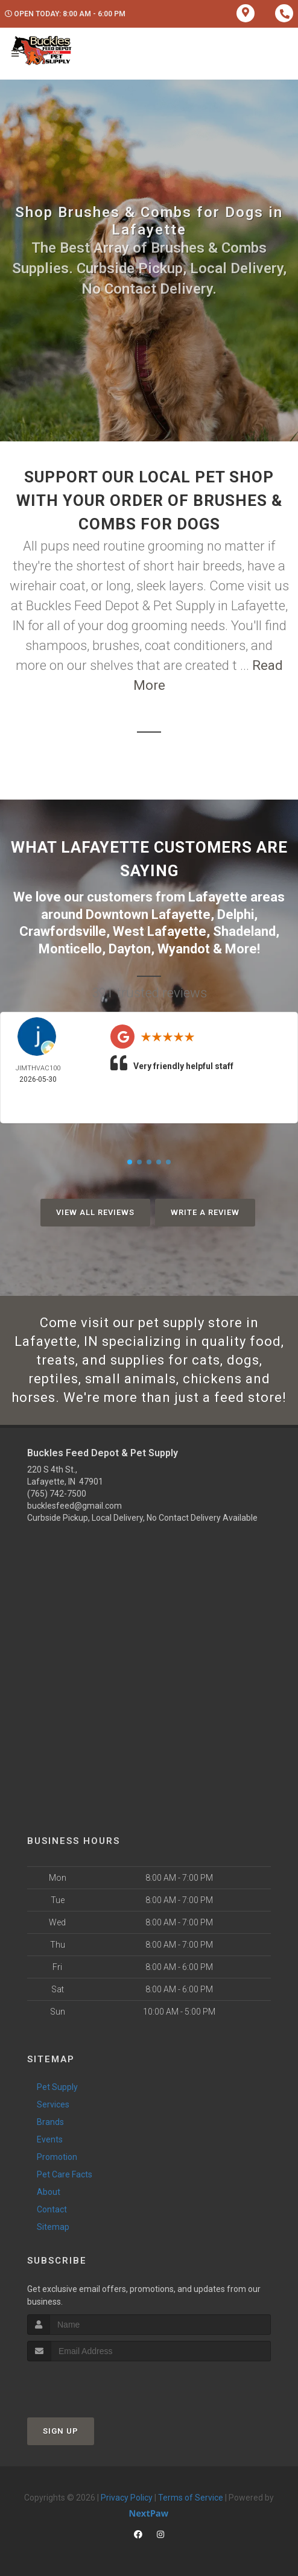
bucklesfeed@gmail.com (74, 1506)
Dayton (130, 948)
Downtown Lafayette (148, 914)
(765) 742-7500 (56, 1493)
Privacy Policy (127, 2497)
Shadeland (244, 931)
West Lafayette (159, 931)
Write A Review (205, 1212)
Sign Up (60, 2431)
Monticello (70, 948)
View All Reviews (95, 1212)
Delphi (235, 914)
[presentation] (91, 2384)
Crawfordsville (62, 931)
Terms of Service (190, 2497)
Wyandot (183, 948)
